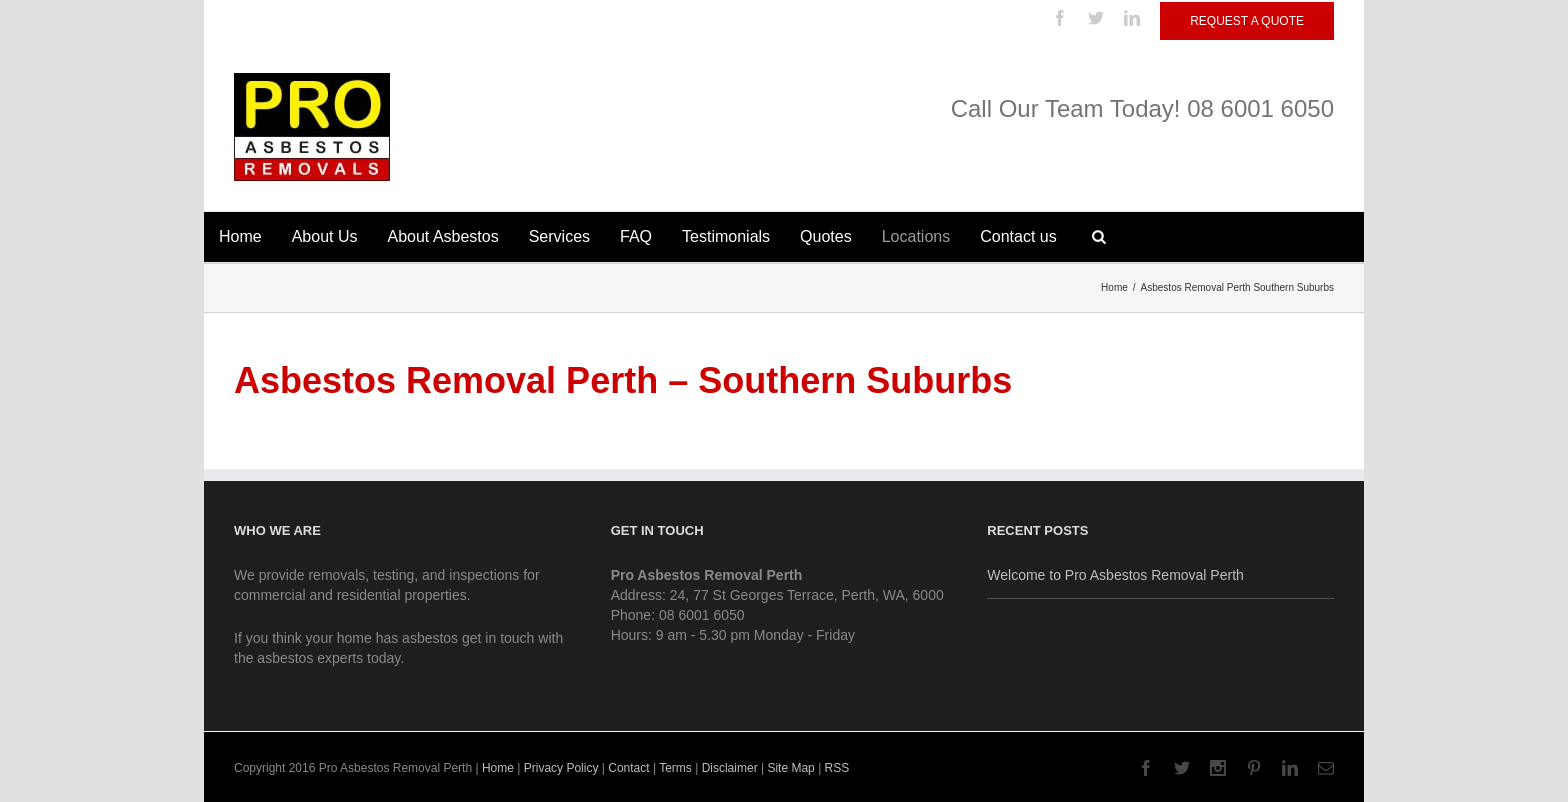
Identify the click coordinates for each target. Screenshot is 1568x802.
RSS (837, 768)
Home (240, 236)
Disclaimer (730, 768)
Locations (916, 236)
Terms (675, 768)
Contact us (1018, 236)
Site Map (790, 768)
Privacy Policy (561, 768)
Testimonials (726, 236)
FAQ (636, 236)
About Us (325, 236)
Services (559, 236)
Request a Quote (1247, 21)
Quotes (826, 236)
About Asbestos (443, 236)
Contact (628, 768)
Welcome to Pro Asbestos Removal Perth (1115, 575)
